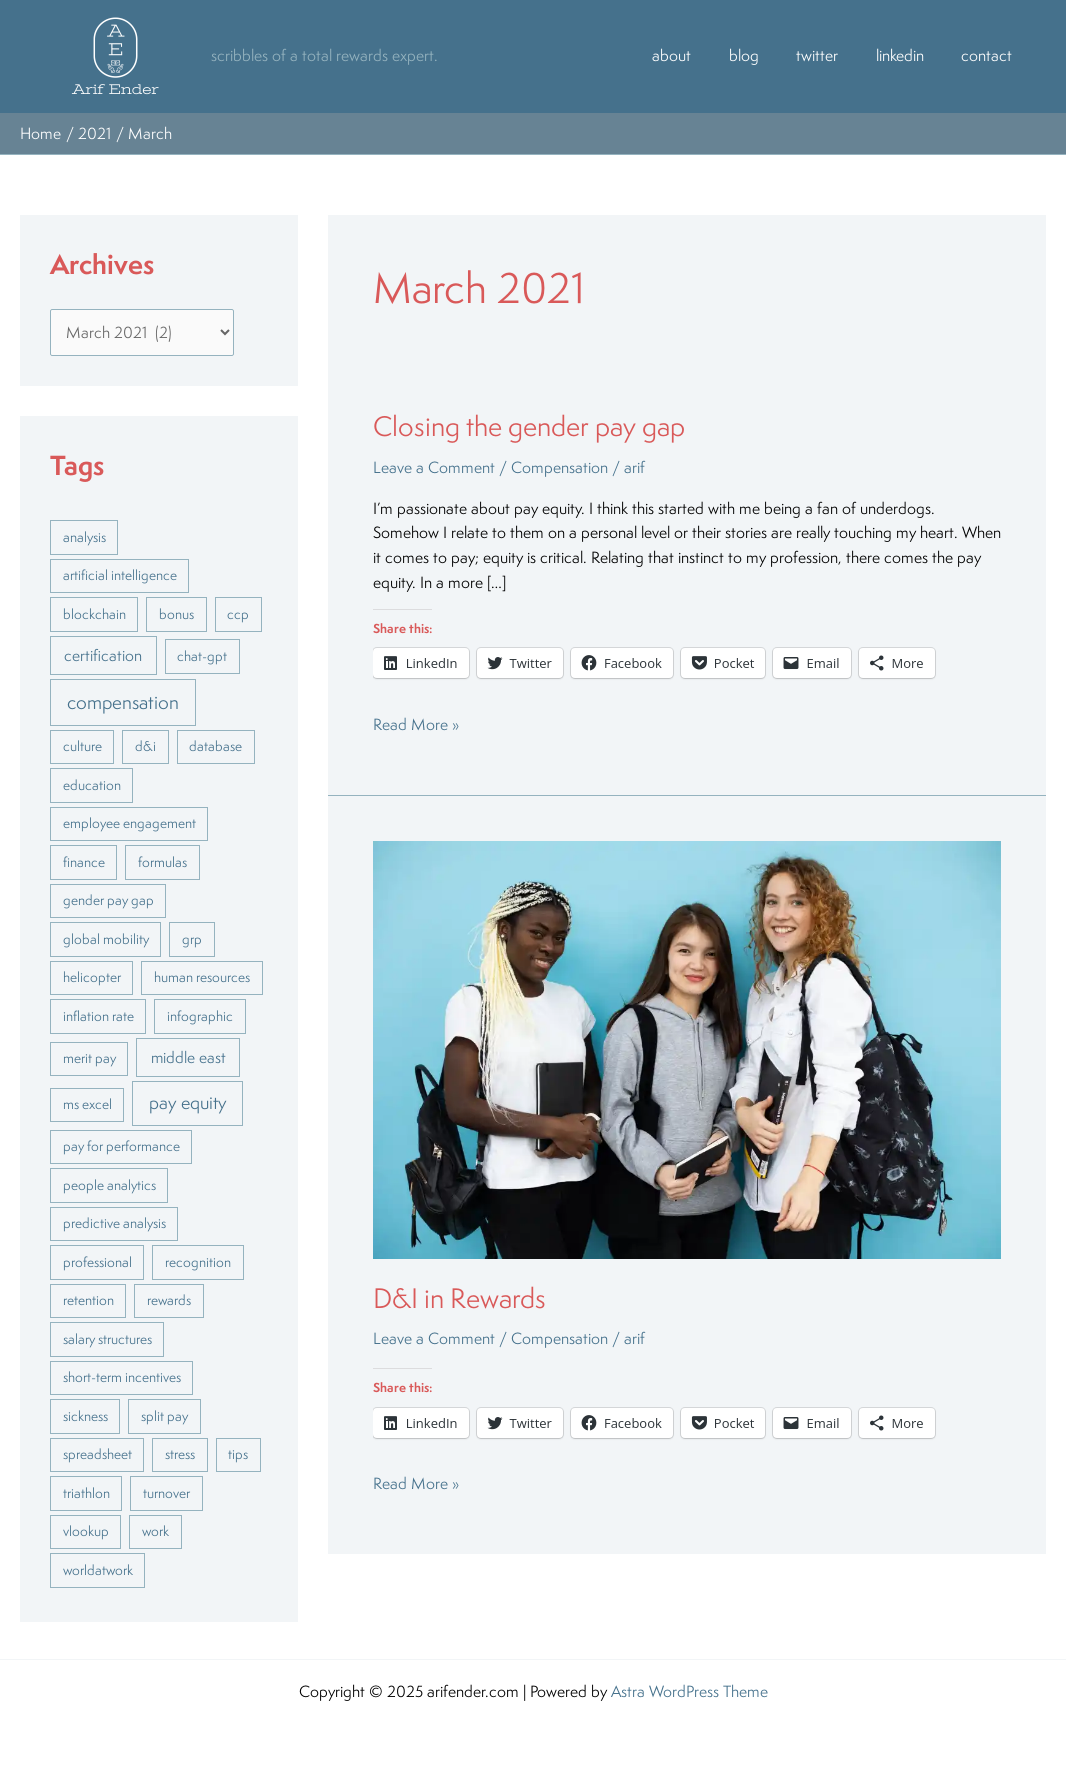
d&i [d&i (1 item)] (145, 746)
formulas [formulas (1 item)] (162, 862)
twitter (836, 55)
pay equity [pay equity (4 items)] (188, 1102)
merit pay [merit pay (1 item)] (89, 1058)
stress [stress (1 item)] (180, 1454)
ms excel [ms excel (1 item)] (87, 1104)
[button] (115, 56)
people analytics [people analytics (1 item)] (109, 1185)
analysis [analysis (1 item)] (84, 537)
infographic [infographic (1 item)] (200, 1016)
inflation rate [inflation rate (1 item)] (98, 1016)
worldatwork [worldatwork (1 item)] (98, 1570)
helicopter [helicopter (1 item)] (92, 977)
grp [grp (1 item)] (192, 939)
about (705, 55)
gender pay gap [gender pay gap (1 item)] (108, 900)
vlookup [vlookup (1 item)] (86, 1531)
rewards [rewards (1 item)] (169, 1300)
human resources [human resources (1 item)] (202, 977)
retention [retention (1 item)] (88, 1300)
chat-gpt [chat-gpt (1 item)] (202, 656)
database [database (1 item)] (215, 746)
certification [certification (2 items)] (103, 655)
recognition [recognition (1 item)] (198, 1262)
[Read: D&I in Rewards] (687, 1047)
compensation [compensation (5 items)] (123, 702)
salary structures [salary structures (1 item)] (107, 1339)
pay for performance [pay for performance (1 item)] (121, 1146)
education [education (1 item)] (92, 785)
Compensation (559, 467)
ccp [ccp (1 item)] (238, 614)
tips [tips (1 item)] (238, 1454)
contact (990, 55)
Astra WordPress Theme (689, 1691)
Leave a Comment (434, 467)
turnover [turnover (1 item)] (166, 1493)
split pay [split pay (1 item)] (164, 1416)
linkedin (911, 55)
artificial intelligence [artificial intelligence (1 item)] (120, 575)
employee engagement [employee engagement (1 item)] (129, 823)
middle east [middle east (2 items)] (188, 1057)
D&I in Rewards (459, 1298)
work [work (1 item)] (155, 1531)
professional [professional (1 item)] (97, 1262)
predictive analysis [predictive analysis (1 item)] (114, 1223)
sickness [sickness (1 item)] (85, 1416)
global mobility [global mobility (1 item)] (106, 939)
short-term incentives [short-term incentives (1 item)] (122, 1377)
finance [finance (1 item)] (84, 862)
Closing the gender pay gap (529, 426)
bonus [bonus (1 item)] (176, 614)
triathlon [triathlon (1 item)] (86, 1493)
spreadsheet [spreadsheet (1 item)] (97, 1454)
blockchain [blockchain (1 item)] (94, 614)
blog (770, 55)
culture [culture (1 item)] (82, 746)
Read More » (416, 724)
